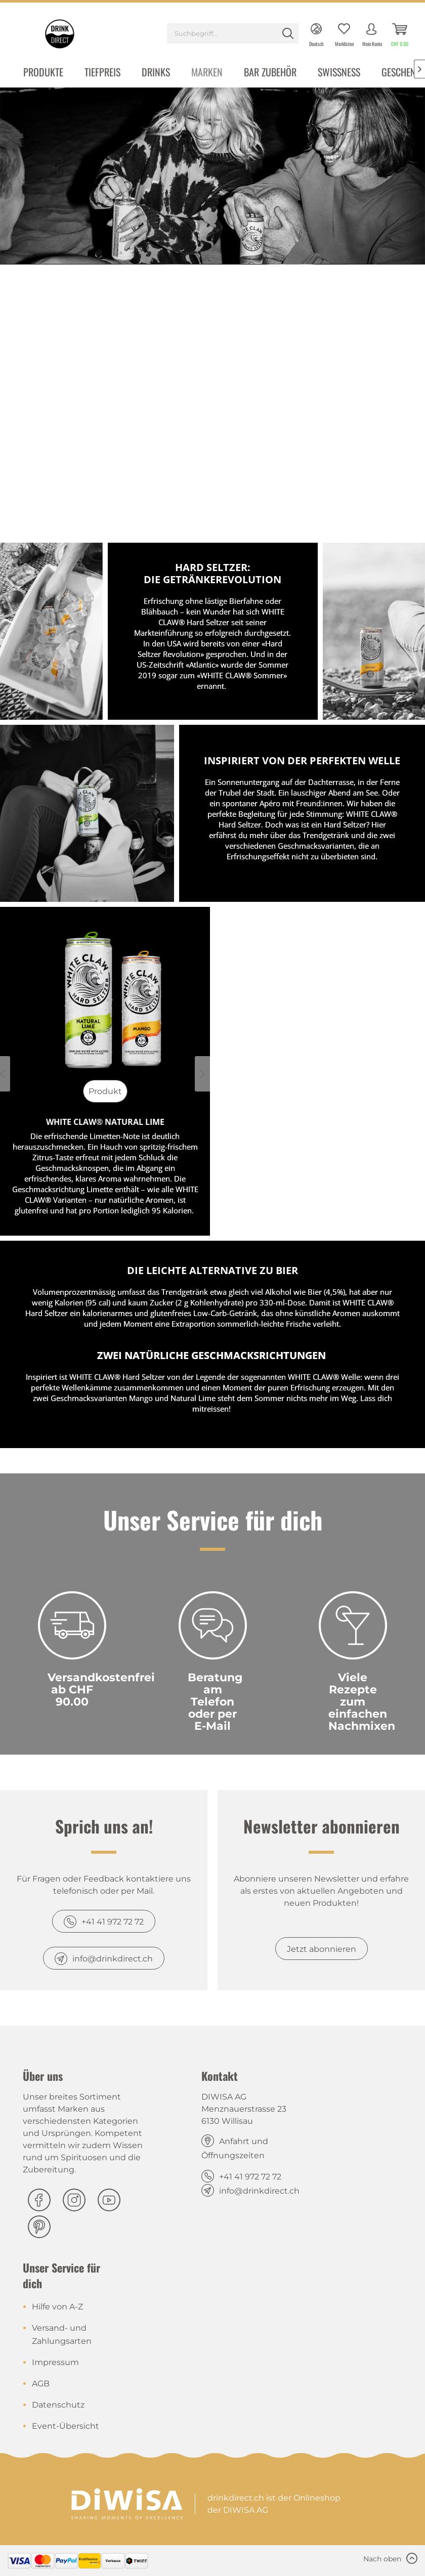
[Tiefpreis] (102, 73)
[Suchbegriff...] (233, 33)
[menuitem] (233, 34)
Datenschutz (58, 2405)
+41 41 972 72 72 (112, 1922)
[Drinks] (156, 73)
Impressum (55, 2362)
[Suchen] (288, 33)
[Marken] (207, 73)
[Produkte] (43, 73)
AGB (41, 2383)
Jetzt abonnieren (321, 1949)
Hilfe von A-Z (57, 2306)
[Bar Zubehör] (270, 73)
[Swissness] (339, 73)
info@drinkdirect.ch (112, 1958)
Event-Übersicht (65, 2426)
